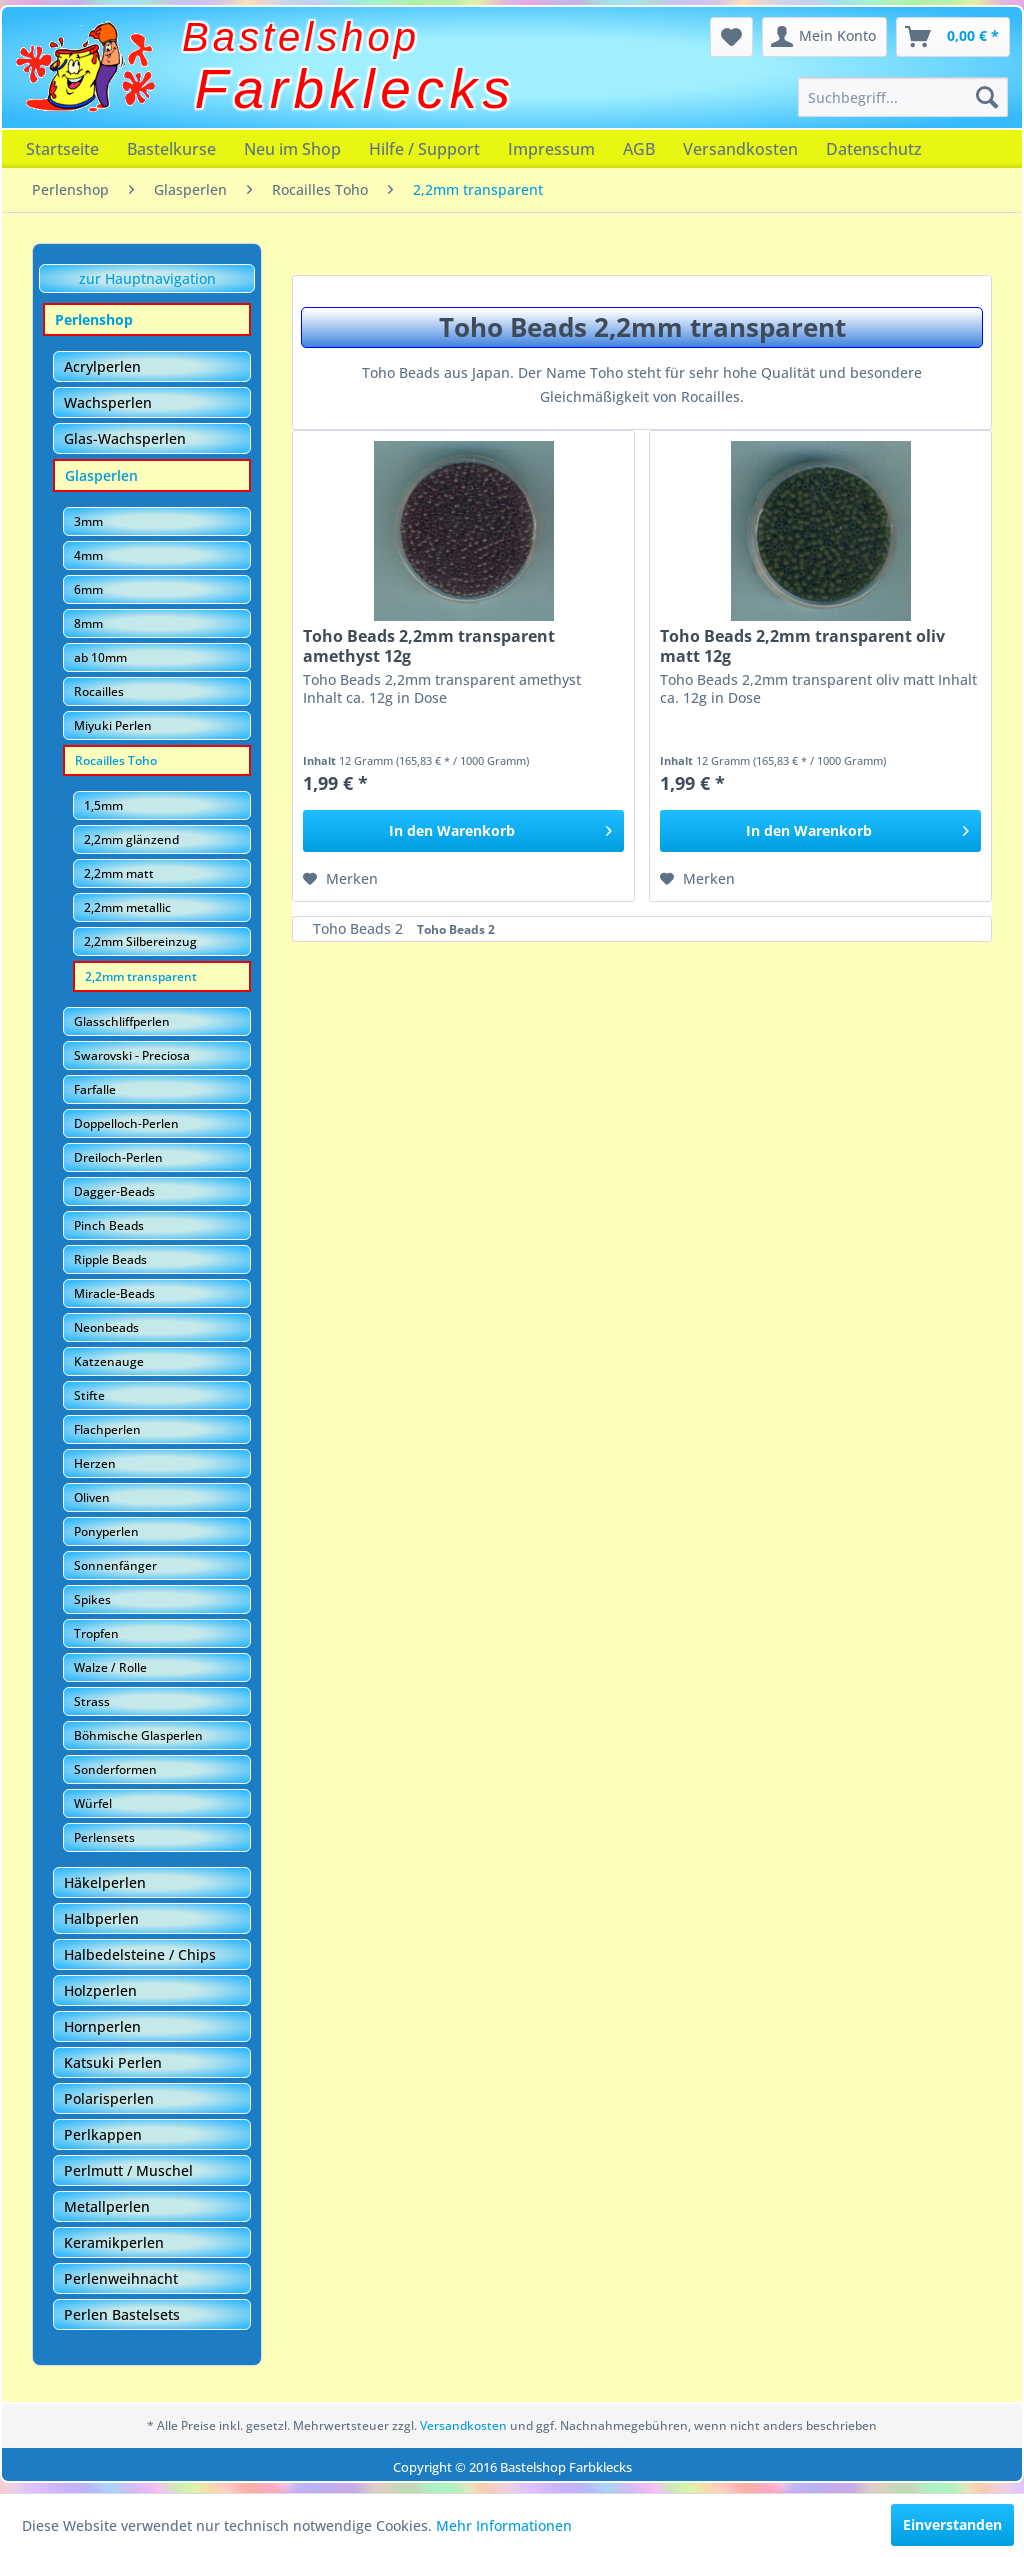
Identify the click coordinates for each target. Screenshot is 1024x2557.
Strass (92, 1701)
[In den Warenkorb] (463, 831)
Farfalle (95, 1089)
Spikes (92, 1599)
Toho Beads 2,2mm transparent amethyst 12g (429, 646)
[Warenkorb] (953, 37)
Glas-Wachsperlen (125, 438)
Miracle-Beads (114, 1293)
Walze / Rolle (110, 1667)
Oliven (92, 1497)
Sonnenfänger (115, 1565)
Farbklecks (355, 89)
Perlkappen (103, 2134)
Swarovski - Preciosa (132, 1055)
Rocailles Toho (116, 760)
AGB (639, 149)
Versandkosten (740, 149)
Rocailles (99, 691)
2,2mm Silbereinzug (140, 941)
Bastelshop (301, 37)
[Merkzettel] (731, 37)
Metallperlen (107, 2206)
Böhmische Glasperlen (138, 1735)
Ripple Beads (110, 1259)
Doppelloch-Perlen (126, 1123)
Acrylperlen (102, 366)
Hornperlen (102, 2026)
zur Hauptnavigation (147, 278)
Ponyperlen (106, 1531)
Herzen (95, 1463)
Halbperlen (101, 1918)
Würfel (93, 1803)
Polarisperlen (109, 2098)
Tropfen (96, 1633)
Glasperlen (101, 475)
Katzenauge (109, 1361)
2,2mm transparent (141, 976)
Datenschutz (874, 149)
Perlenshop (94, 319)
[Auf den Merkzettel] (340, 879)
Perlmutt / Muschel (128, 2170)
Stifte (89, 1395)
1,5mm (103, 805)
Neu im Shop (292, 149)
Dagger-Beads (114, 1191)
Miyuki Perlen (113, 725)
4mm (88, 555)
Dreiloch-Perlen (118, 1157)
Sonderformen (115, 1769)
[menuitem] (903, 97)
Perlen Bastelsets (122, 2314)
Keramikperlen (114, 2242)
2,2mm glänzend (131, 839)
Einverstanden (952, 2524)
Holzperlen (100, 1990)
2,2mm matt (119, 873)
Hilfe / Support (424, 149)
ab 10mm (100, 657)
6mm (88, 589)
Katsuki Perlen (113, 2062)
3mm (88, 521)
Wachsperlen (108, 402)
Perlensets (104, 1837)
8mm (88, 623)
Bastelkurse (171, 149)
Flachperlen (107, 1429)
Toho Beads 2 (360, 928)
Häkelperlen (105, 1882)
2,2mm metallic (127, 907)
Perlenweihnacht (121, 2278)
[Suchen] (987, 97)
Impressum (551, 149)
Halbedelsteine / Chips (140, 1954)
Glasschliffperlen (122, 1021)
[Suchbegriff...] (903, 97)
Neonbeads (106, 1327)
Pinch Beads (109, 1225)
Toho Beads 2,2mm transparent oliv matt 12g (802, 646)
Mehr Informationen (504, 2525)
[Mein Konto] (824, 37)
